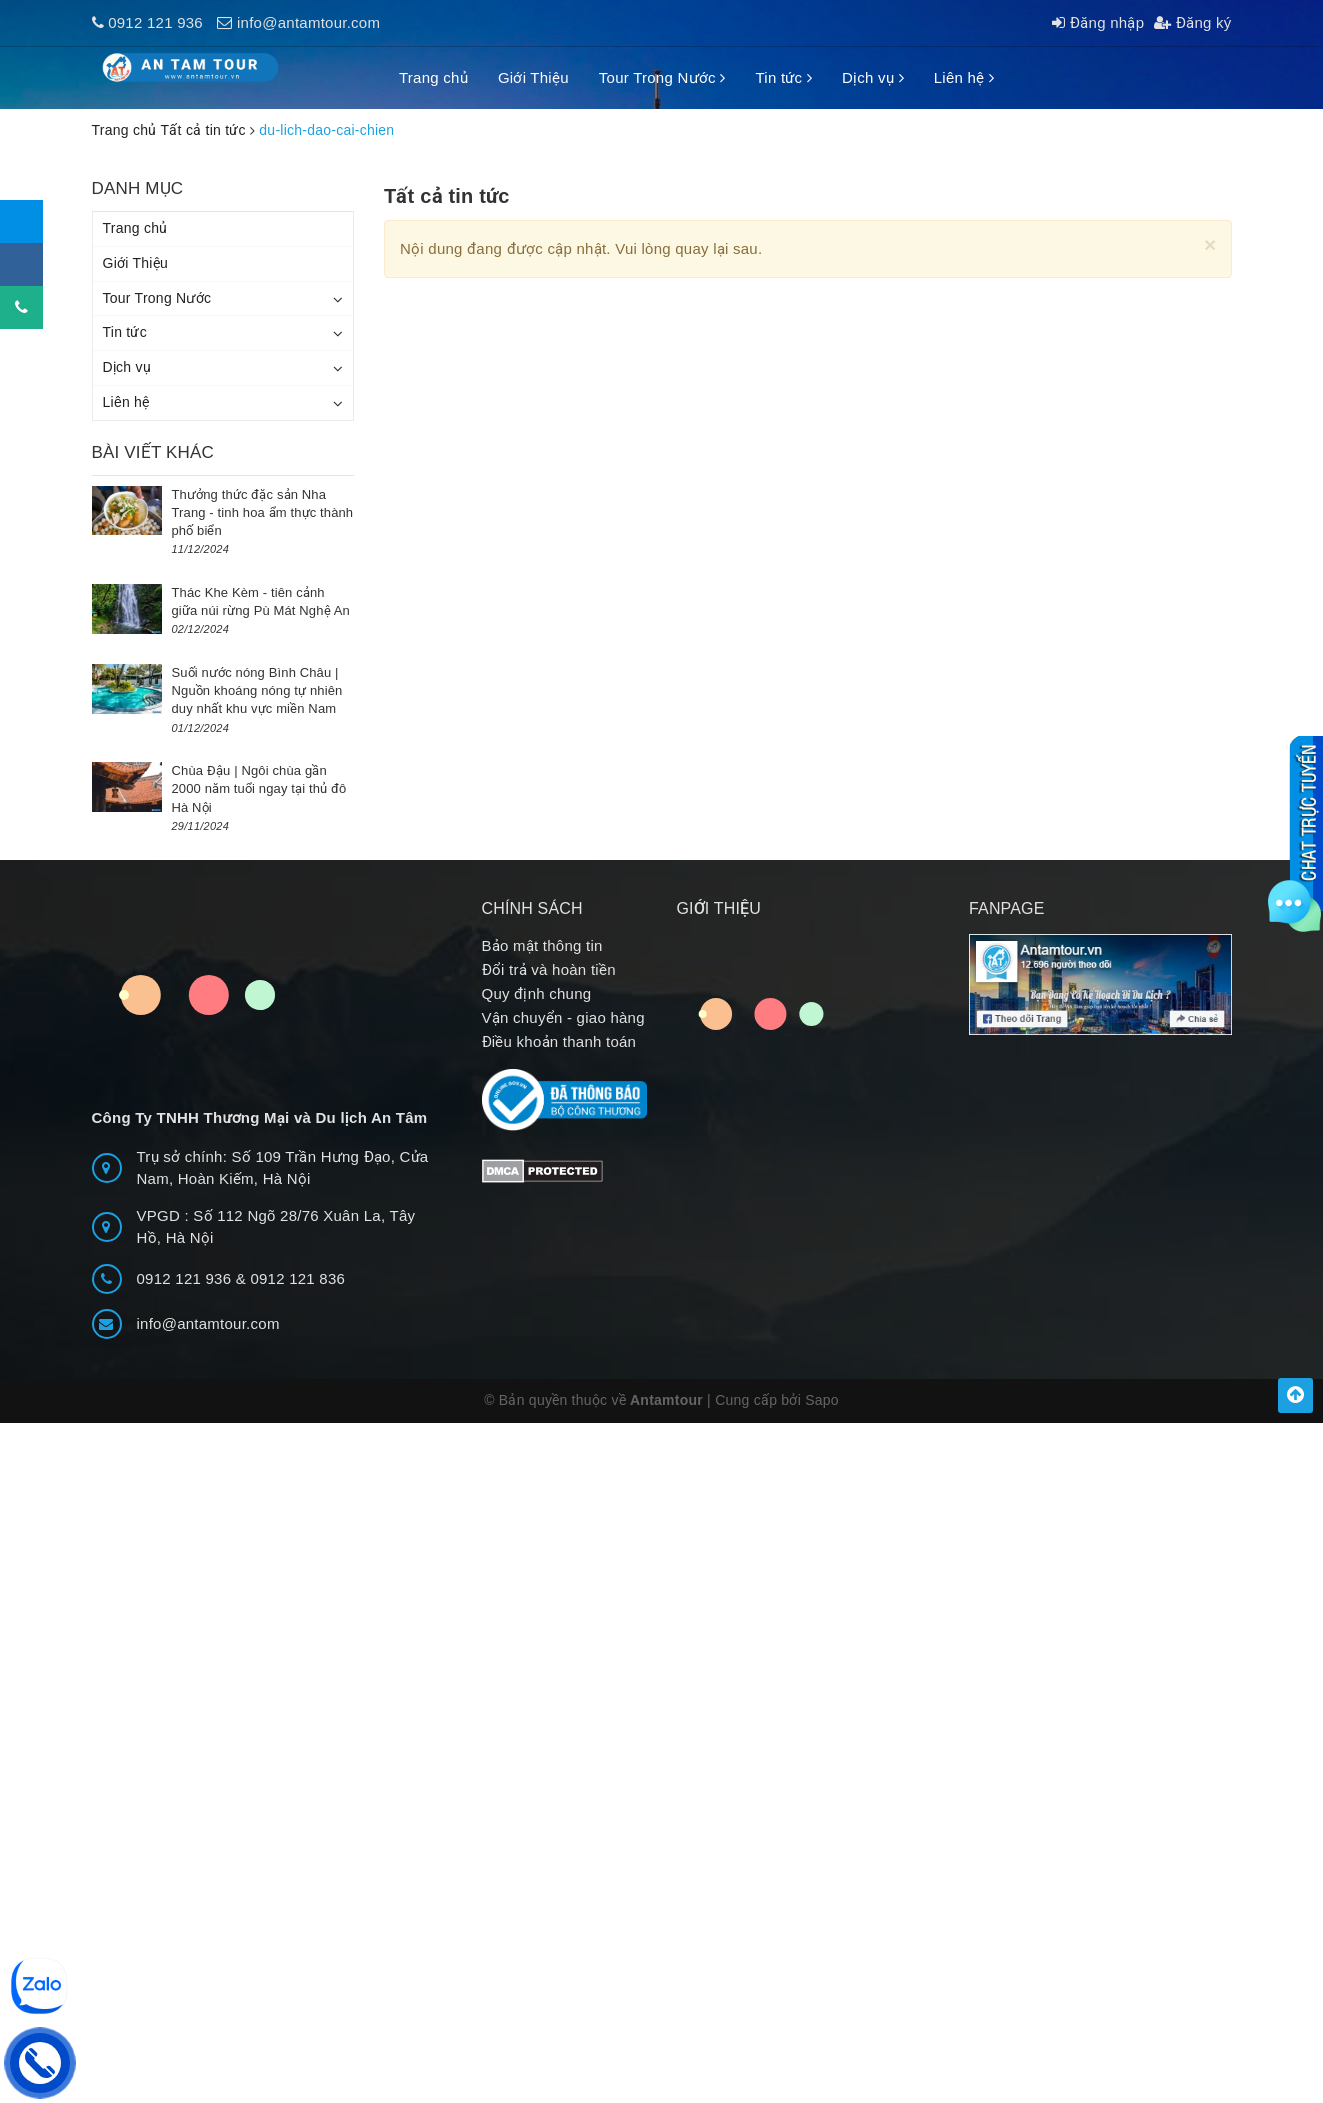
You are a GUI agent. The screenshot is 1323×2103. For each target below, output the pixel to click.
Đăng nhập (1098, 22)
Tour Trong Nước (662, 77)
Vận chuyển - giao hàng (563, 1017)
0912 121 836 (297, 1278)
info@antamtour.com (308, 22)
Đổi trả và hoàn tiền (549, 969)
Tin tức (783, 77)
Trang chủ (433, 77)
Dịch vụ (873, 77)
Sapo (822, 1400)
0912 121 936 (155, 22)
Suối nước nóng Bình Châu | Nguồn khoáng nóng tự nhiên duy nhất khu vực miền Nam (257, 690)
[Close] (1210, 244)
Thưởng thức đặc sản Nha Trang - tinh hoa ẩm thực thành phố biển (263, 512)
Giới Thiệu (533, 77)
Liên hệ (964, 77)
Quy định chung (537, 993)
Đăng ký (1192, 22)
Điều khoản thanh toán (559, 1041)
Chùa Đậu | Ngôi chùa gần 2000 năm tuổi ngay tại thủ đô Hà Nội (259, 788)
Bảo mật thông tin (542, 945)
